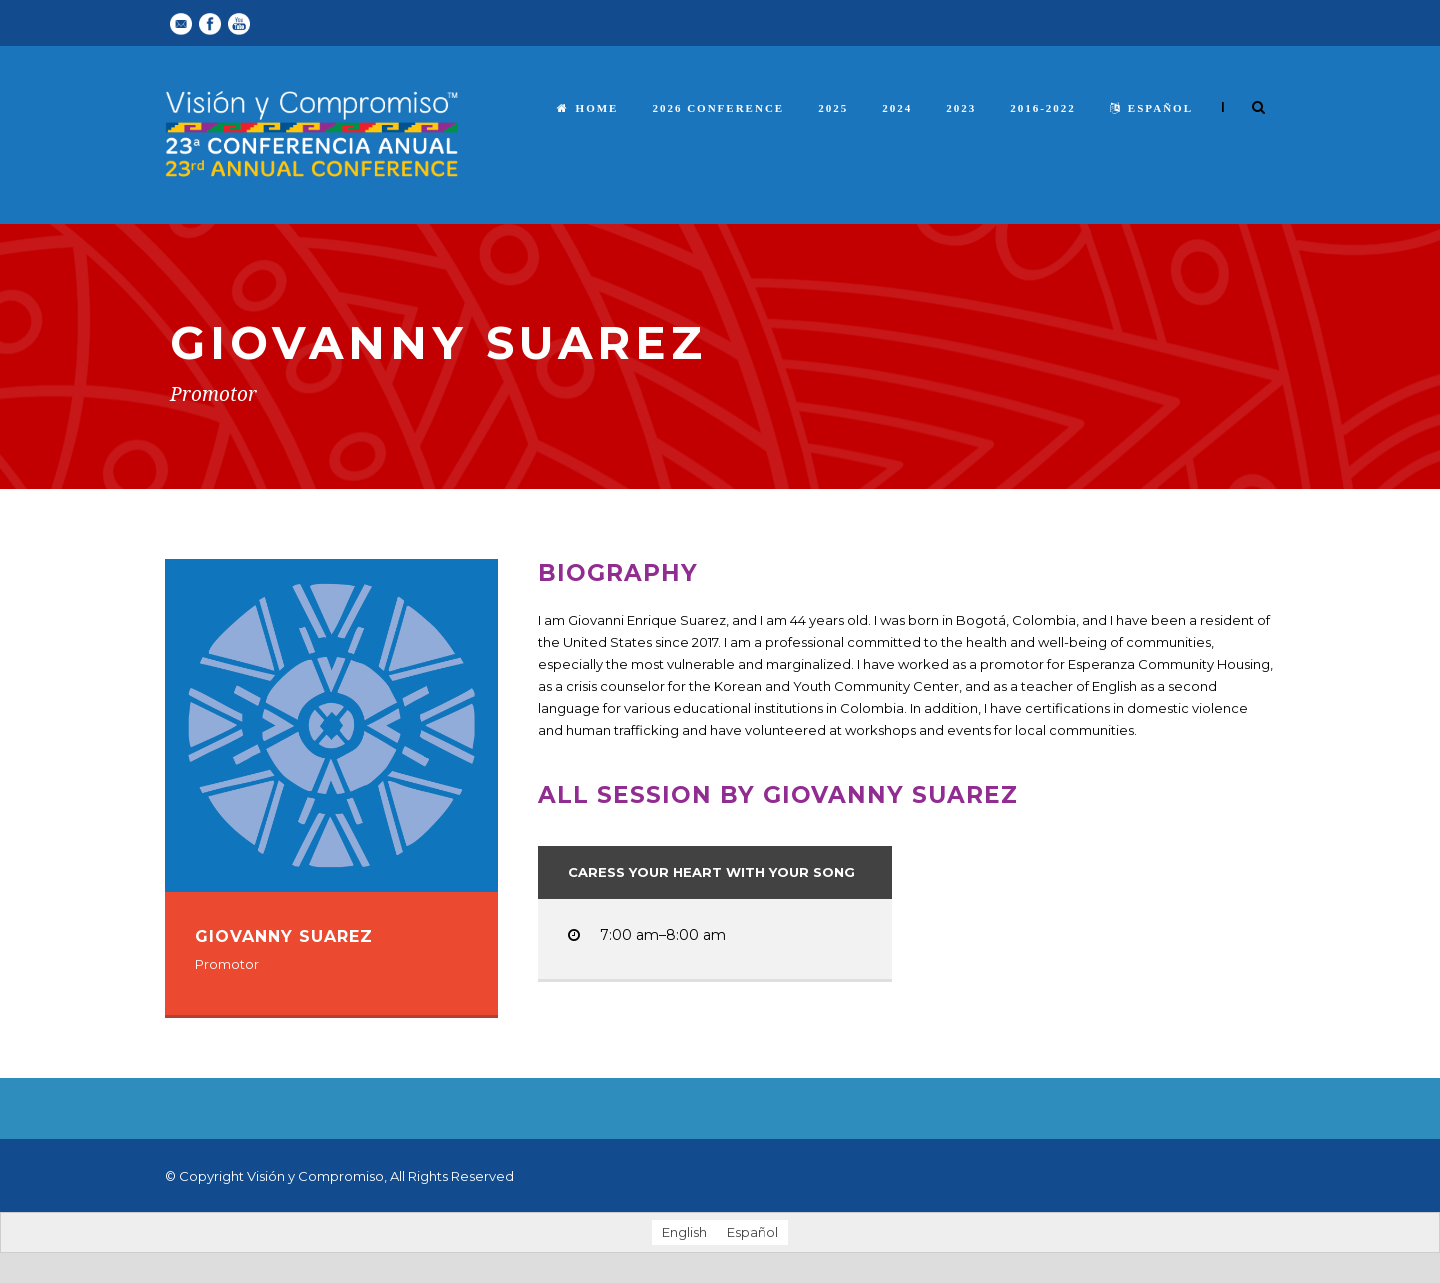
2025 (833, 108)
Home (588, 108)
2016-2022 (1043, 108)
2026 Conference (718, 108)
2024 (897, 108)
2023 (961, 108)
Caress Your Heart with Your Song (711, 872)
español (1151, 108)
